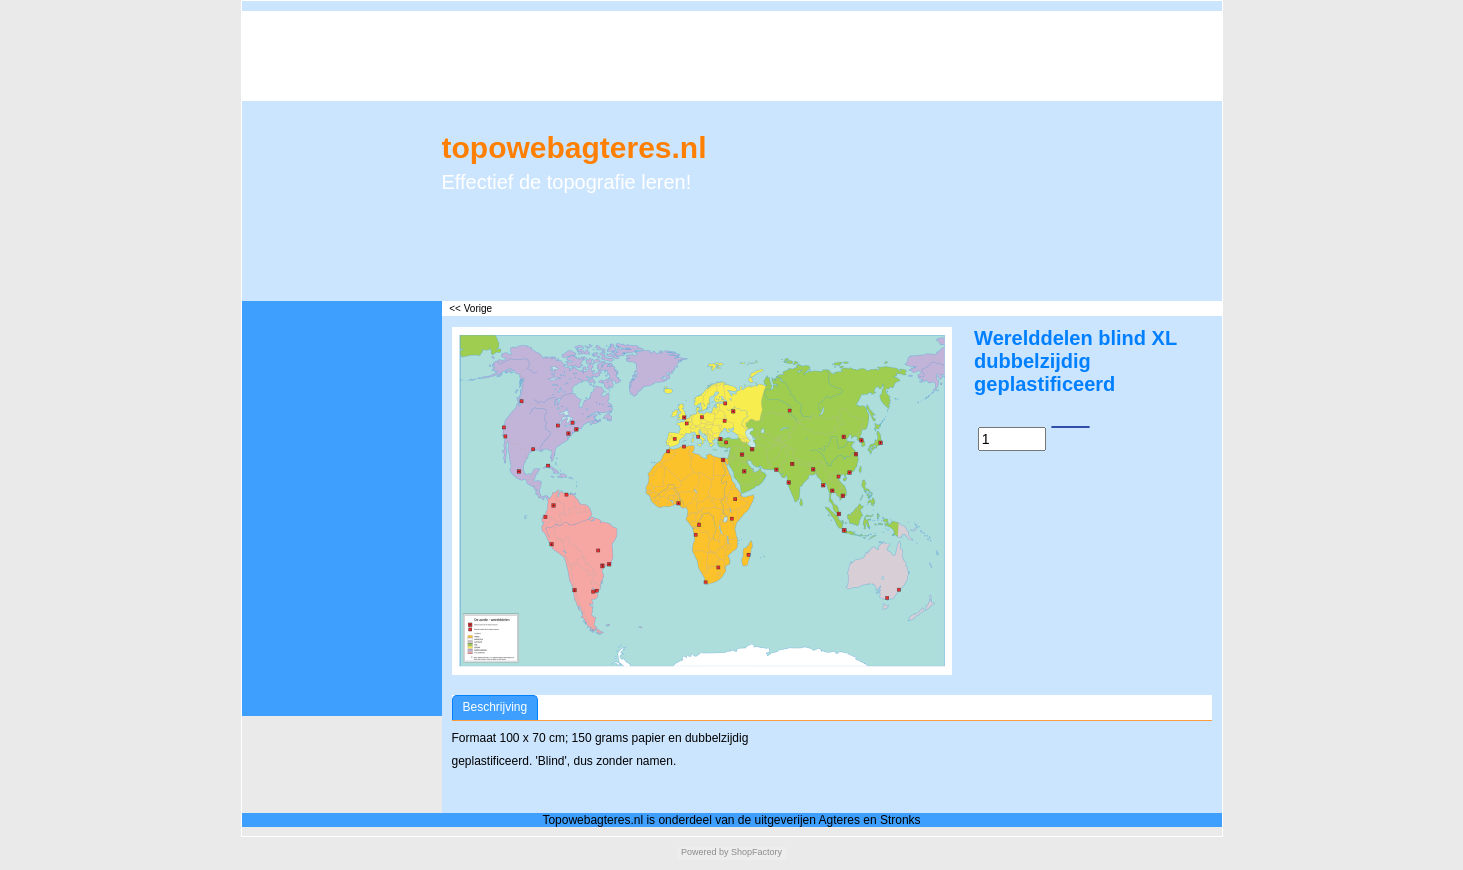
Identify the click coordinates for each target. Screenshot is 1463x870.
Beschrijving (495, 707)
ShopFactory (756, 852)
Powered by (705, 852)
